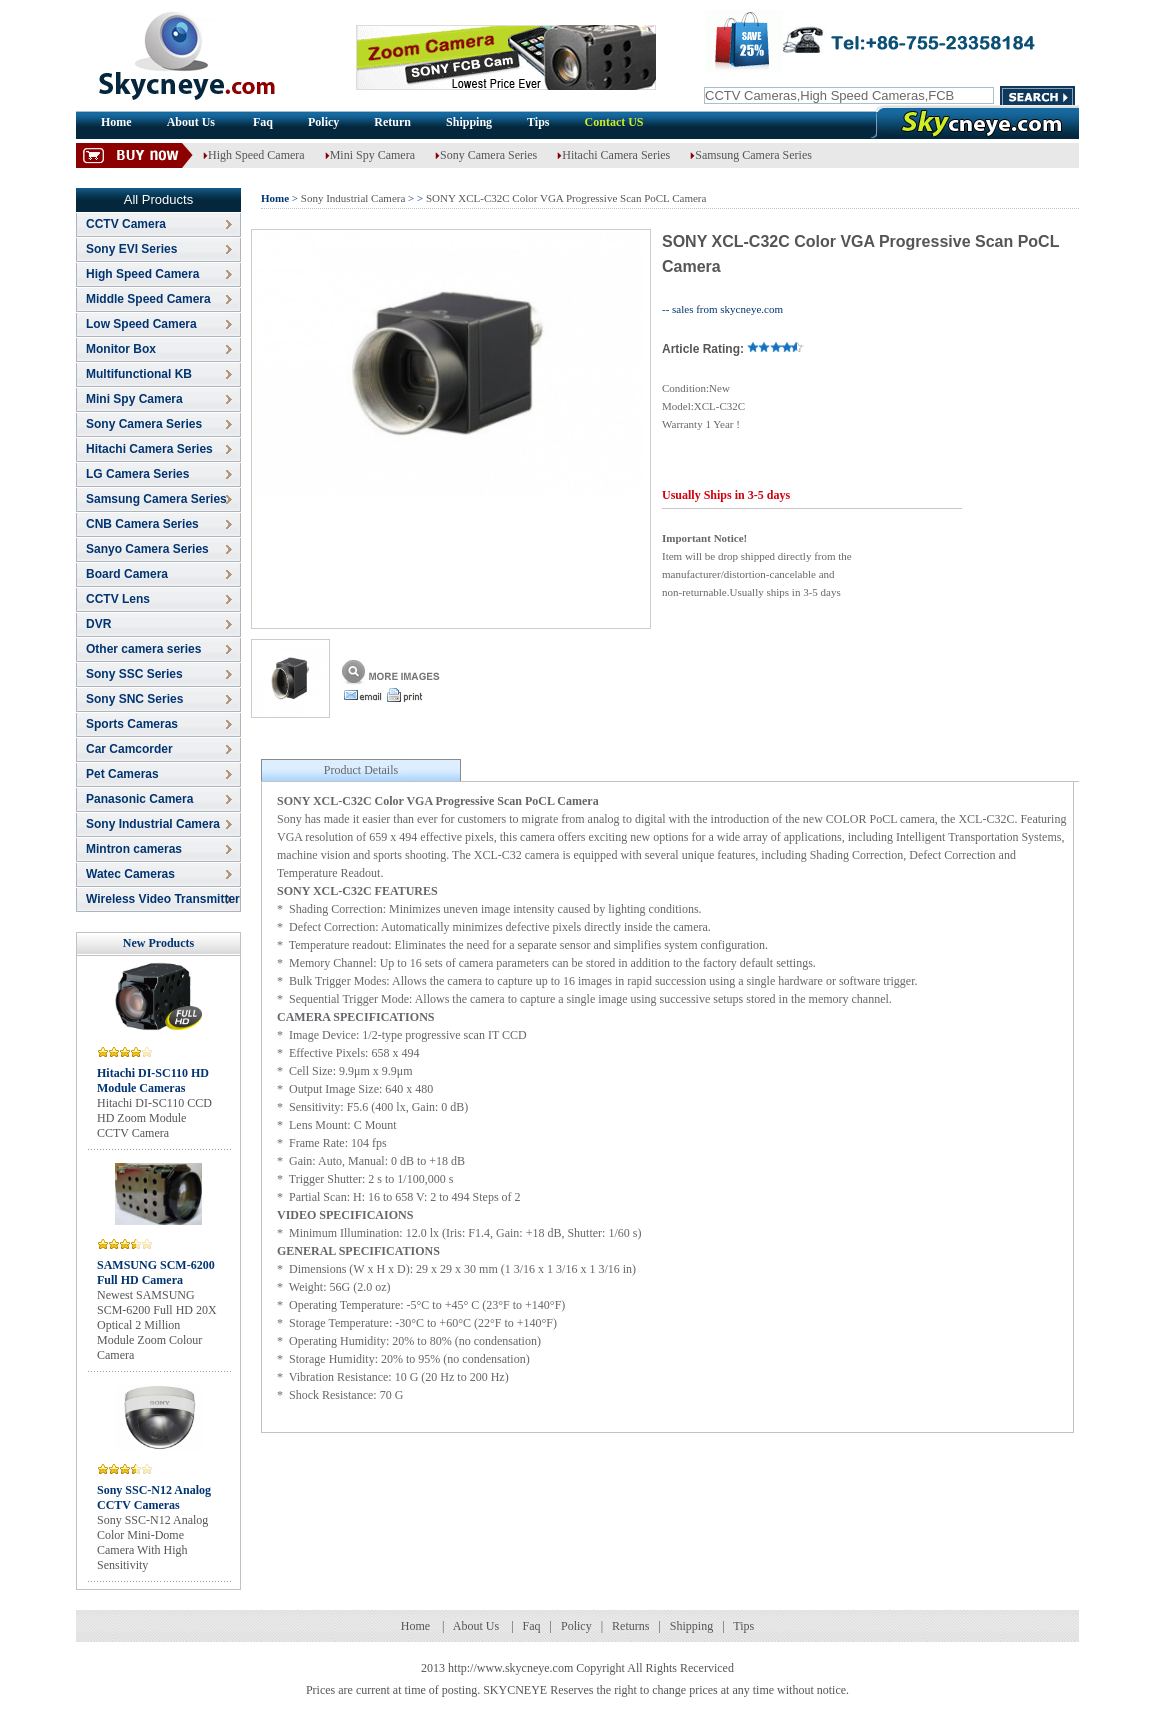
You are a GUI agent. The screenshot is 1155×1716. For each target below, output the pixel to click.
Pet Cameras (122, 774)
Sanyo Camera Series (147, 549)
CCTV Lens (118, 599)
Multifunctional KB (139, 374)
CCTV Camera (126, 224)
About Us (192, 122)
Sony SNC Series (134, 699)
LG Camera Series (137, 474)
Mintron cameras (134, 849)
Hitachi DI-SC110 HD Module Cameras (153, 1080)
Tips (538, 122)
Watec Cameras (130, 874)
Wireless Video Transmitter (163, 899)
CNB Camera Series (142, 524)
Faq (263, 122)
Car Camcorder (129, 749)
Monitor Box (121, 349)
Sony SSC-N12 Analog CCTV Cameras (154, 1497)
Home (116, 122)
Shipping (469, 122)
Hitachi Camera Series (613, 155)
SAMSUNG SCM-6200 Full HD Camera (156, 1272)
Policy (323, 122)
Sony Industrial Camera (153, 824)
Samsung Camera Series (751, 155)
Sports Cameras (132, 724)
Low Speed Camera (141, 324)
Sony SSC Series (134, 674)
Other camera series (143, 649)
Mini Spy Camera (370, 155)
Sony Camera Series (486, 155)
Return (392, 122)
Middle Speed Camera (148, 299)
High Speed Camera (254, 155)
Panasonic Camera (139, 799)
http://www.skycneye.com (510, 1668)
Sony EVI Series (131, 249)
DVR (98, 624)
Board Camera (127, 574)
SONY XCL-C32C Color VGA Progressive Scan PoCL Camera (566, 198)
